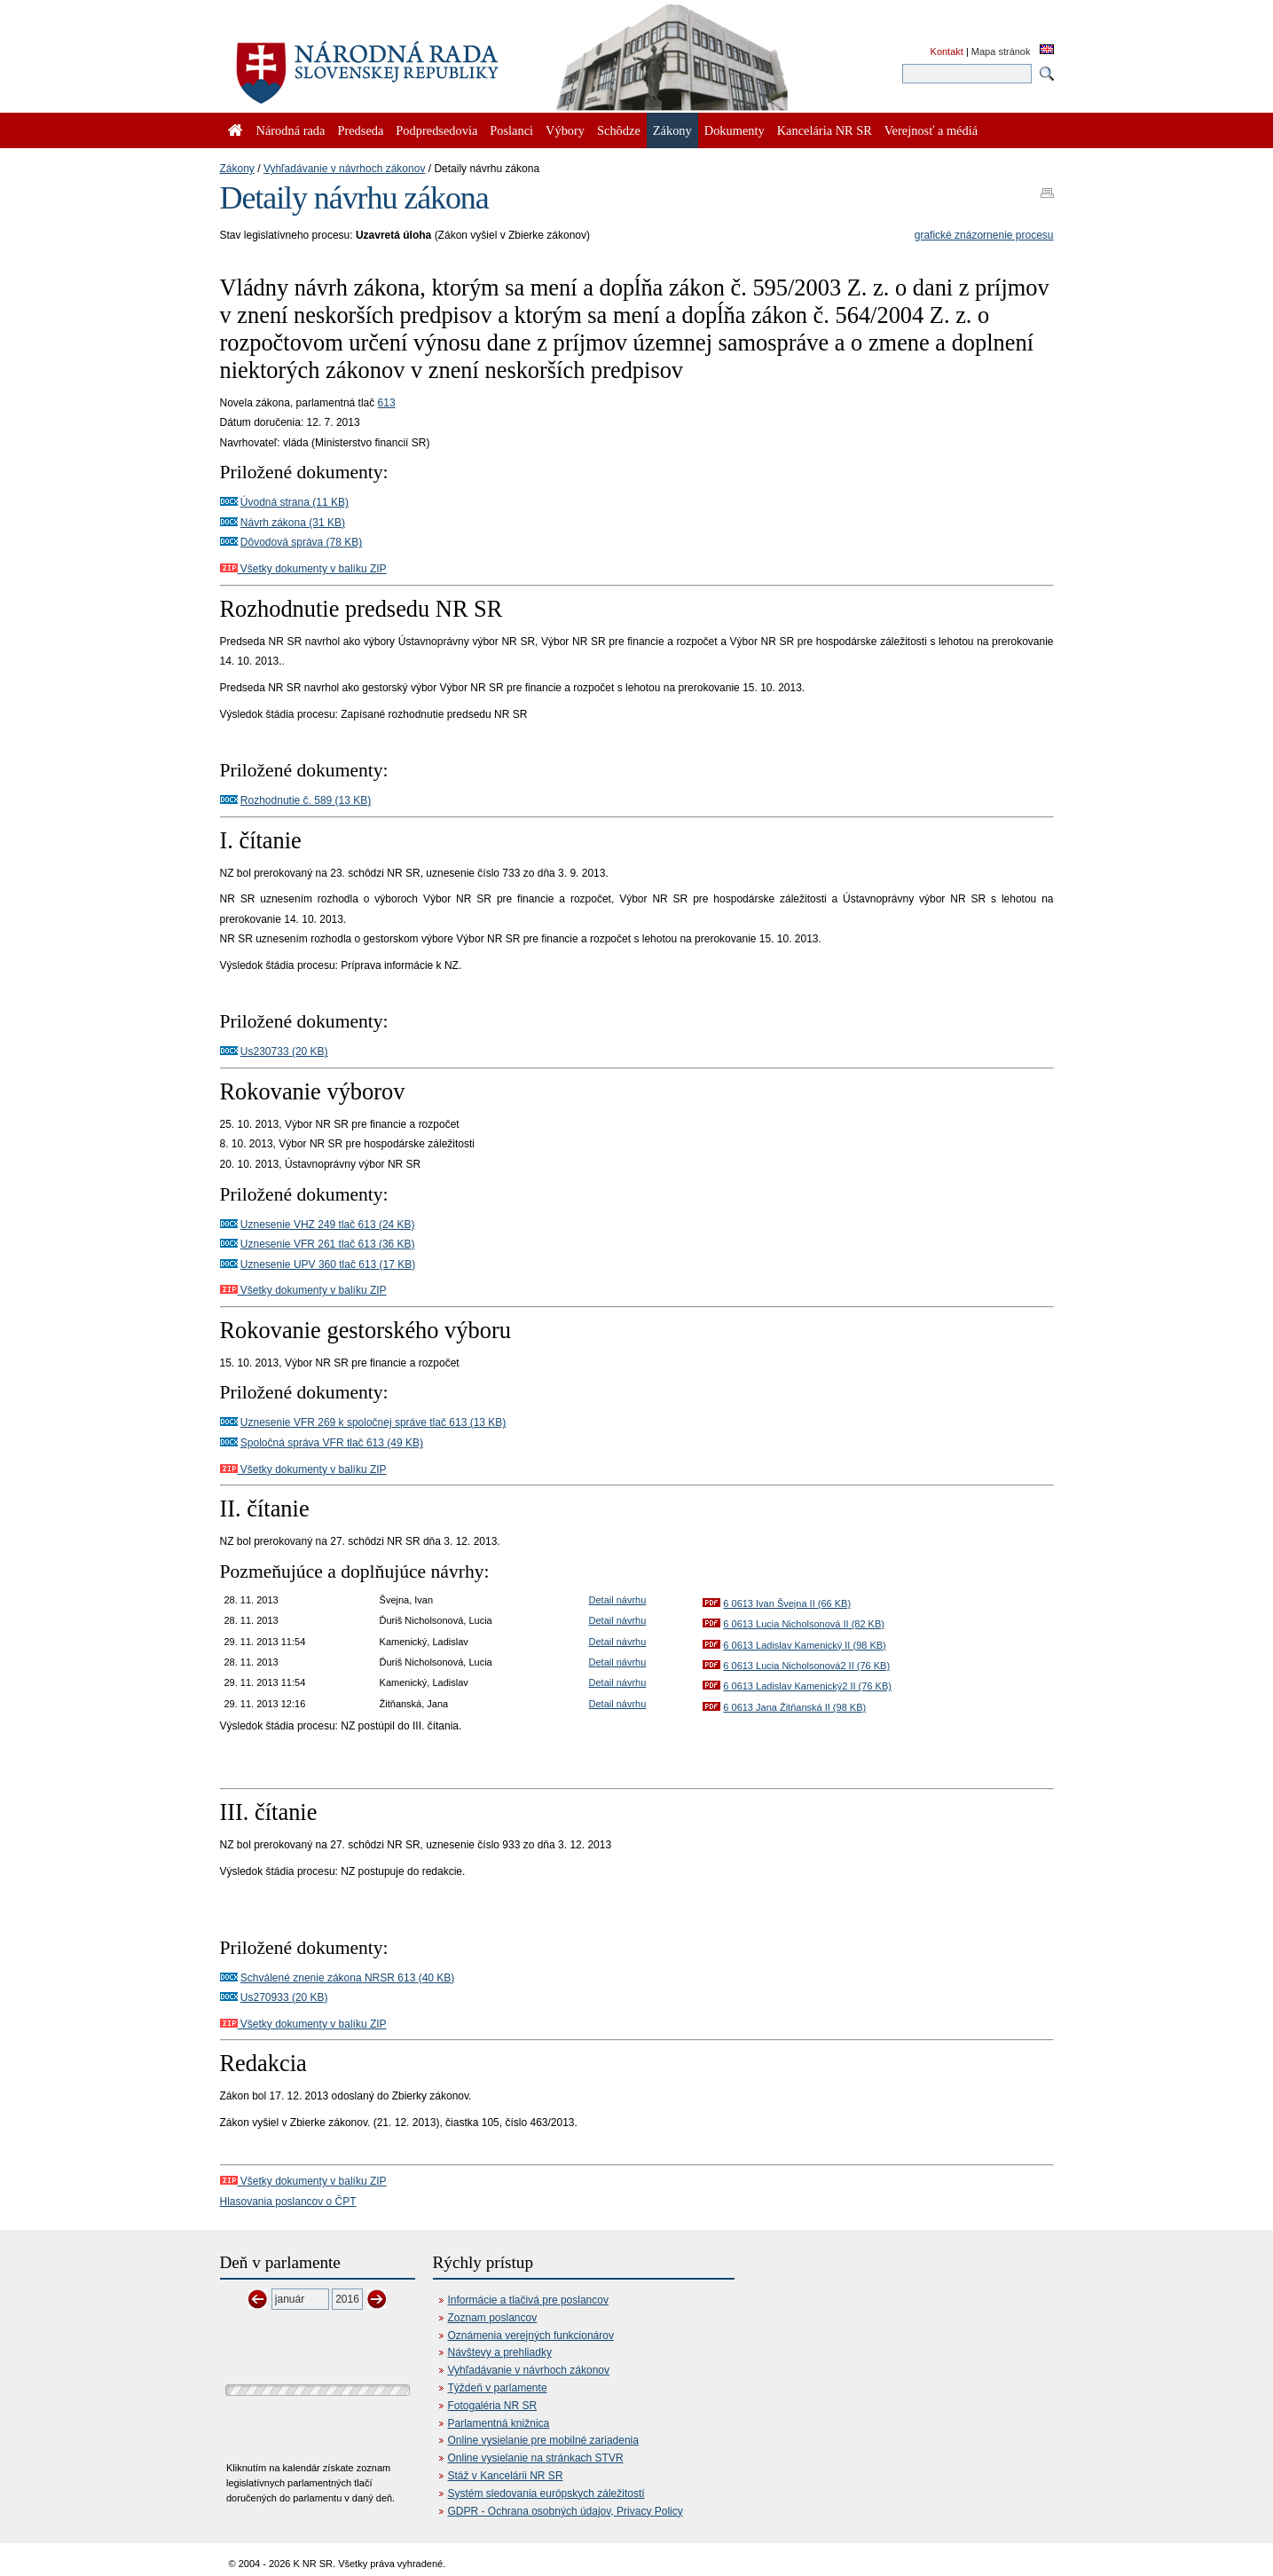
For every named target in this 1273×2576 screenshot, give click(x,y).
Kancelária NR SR (824, 130)
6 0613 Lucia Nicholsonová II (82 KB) (803, 1624)
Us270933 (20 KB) (284, 1997)
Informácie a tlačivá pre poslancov (528, 2300)
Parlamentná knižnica (499, 2423)
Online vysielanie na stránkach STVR (536, 2458)
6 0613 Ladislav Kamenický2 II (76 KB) (807, 1686)
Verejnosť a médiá (931, 130)
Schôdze (618, 130)
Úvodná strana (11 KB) (294, 502)
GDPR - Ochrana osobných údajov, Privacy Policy (565, 2511)
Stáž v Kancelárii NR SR (505, 2476)
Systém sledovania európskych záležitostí (546, 2493)
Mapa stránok (1001, 51)
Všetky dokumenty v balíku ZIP (303, 569)
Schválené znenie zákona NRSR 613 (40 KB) (347, 1978)
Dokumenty (734, 130)
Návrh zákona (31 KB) (292, 522)
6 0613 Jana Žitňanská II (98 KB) (794, 1707)
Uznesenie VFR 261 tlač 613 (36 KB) (327, 1244)
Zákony (237, 168)
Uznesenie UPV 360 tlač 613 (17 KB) (327, 1264)
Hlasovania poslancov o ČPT (288, 2201)
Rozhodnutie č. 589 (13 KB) (305, 800)
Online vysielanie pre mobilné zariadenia (543, 2440)
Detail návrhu (618, 1600)
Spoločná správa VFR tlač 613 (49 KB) (331, 1443)
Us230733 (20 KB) (284, 1051)
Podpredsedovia (436, 130)
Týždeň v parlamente (497, 2388)
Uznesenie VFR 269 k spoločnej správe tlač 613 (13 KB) (373, 1422)
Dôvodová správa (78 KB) (301, 542)
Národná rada (291, 130)
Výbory (565, 130)
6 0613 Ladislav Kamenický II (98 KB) (804, 1645)
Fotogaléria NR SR (493, 2405)
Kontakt (947, 51)
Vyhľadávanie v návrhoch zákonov (344, 168)
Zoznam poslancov (493, 2318)
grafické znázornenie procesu (984, 235)
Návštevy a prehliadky (500, 2352)
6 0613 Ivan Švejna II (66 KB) (787, 1603)
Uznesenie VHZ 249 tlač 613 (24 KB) (327, 1224)
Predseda (360, 130)
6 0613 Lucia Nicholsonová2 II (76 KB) (806, 1665)
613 (387, 403)
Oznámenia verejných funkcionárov (531, 2335)
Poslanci (511, 130)
